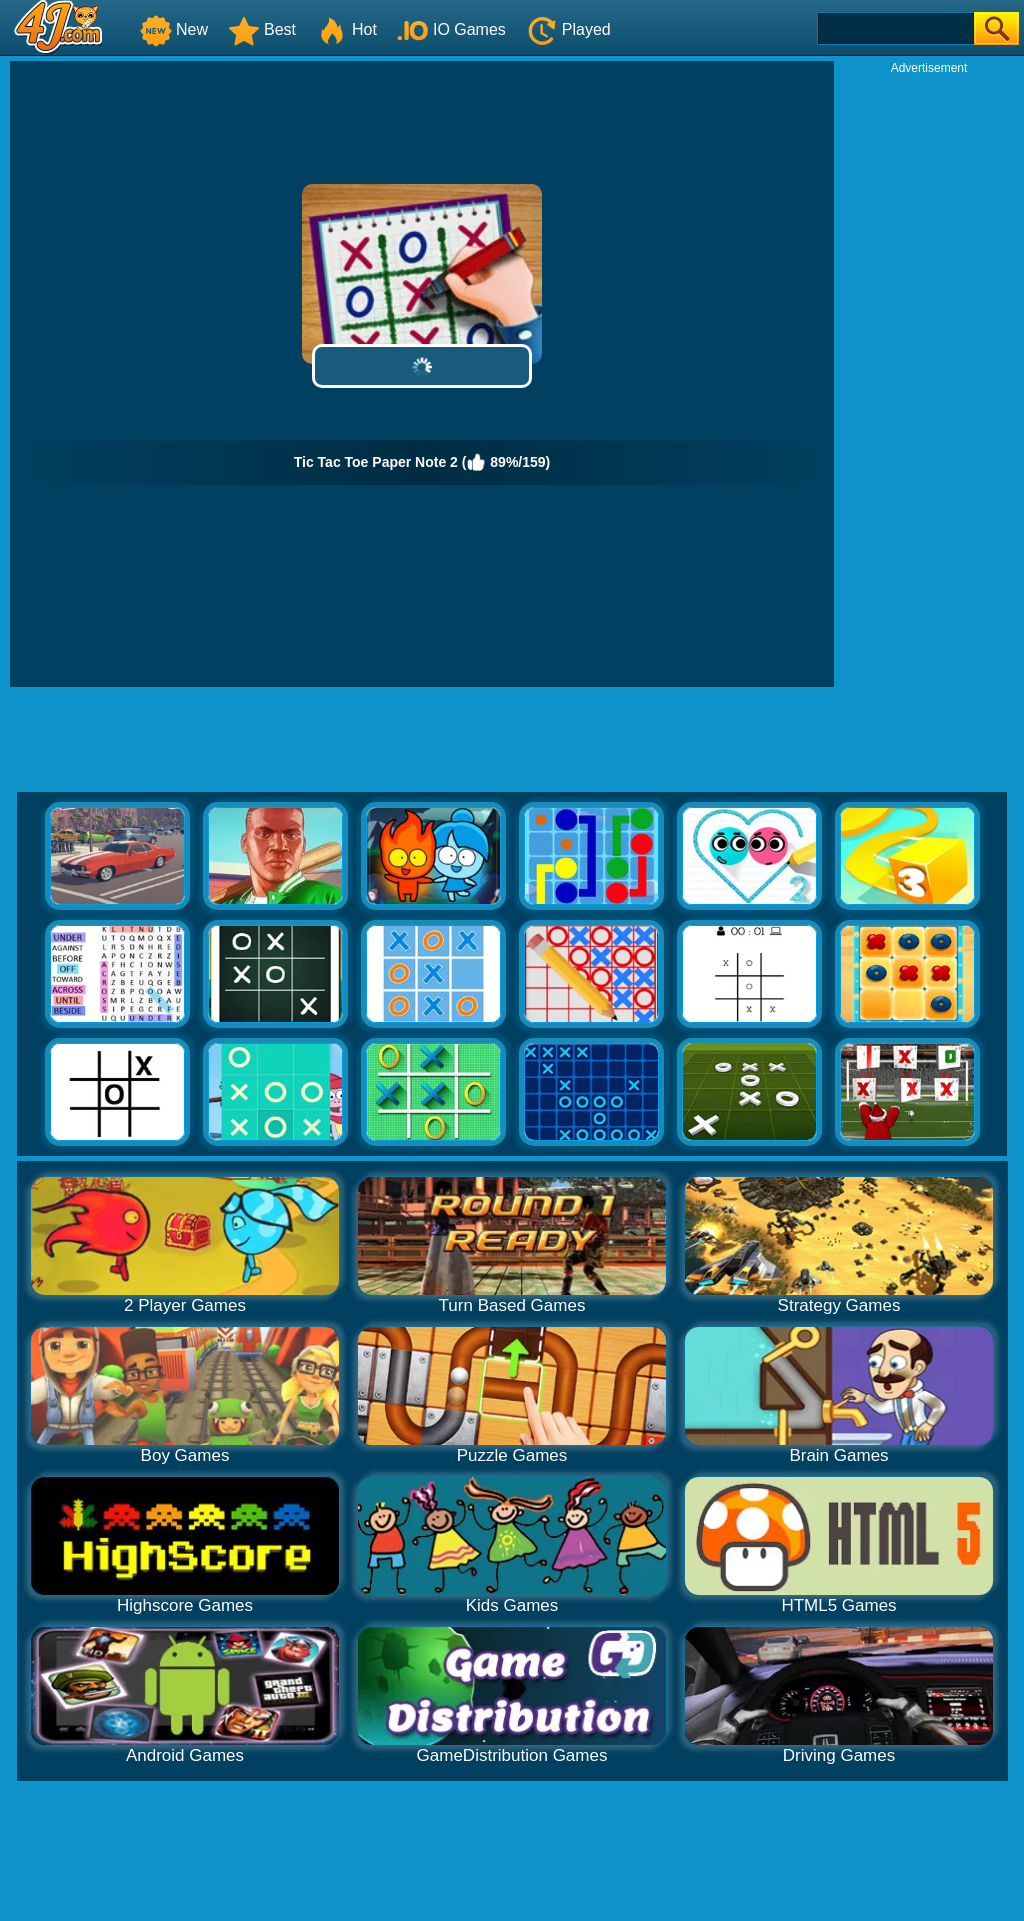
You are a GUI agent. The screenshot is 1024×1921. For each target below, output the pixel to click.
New (174, 29)
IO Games (451, 29)
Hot (346, 29)
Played (568, 29)
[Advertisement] (929, 376)
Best (262, 29)
